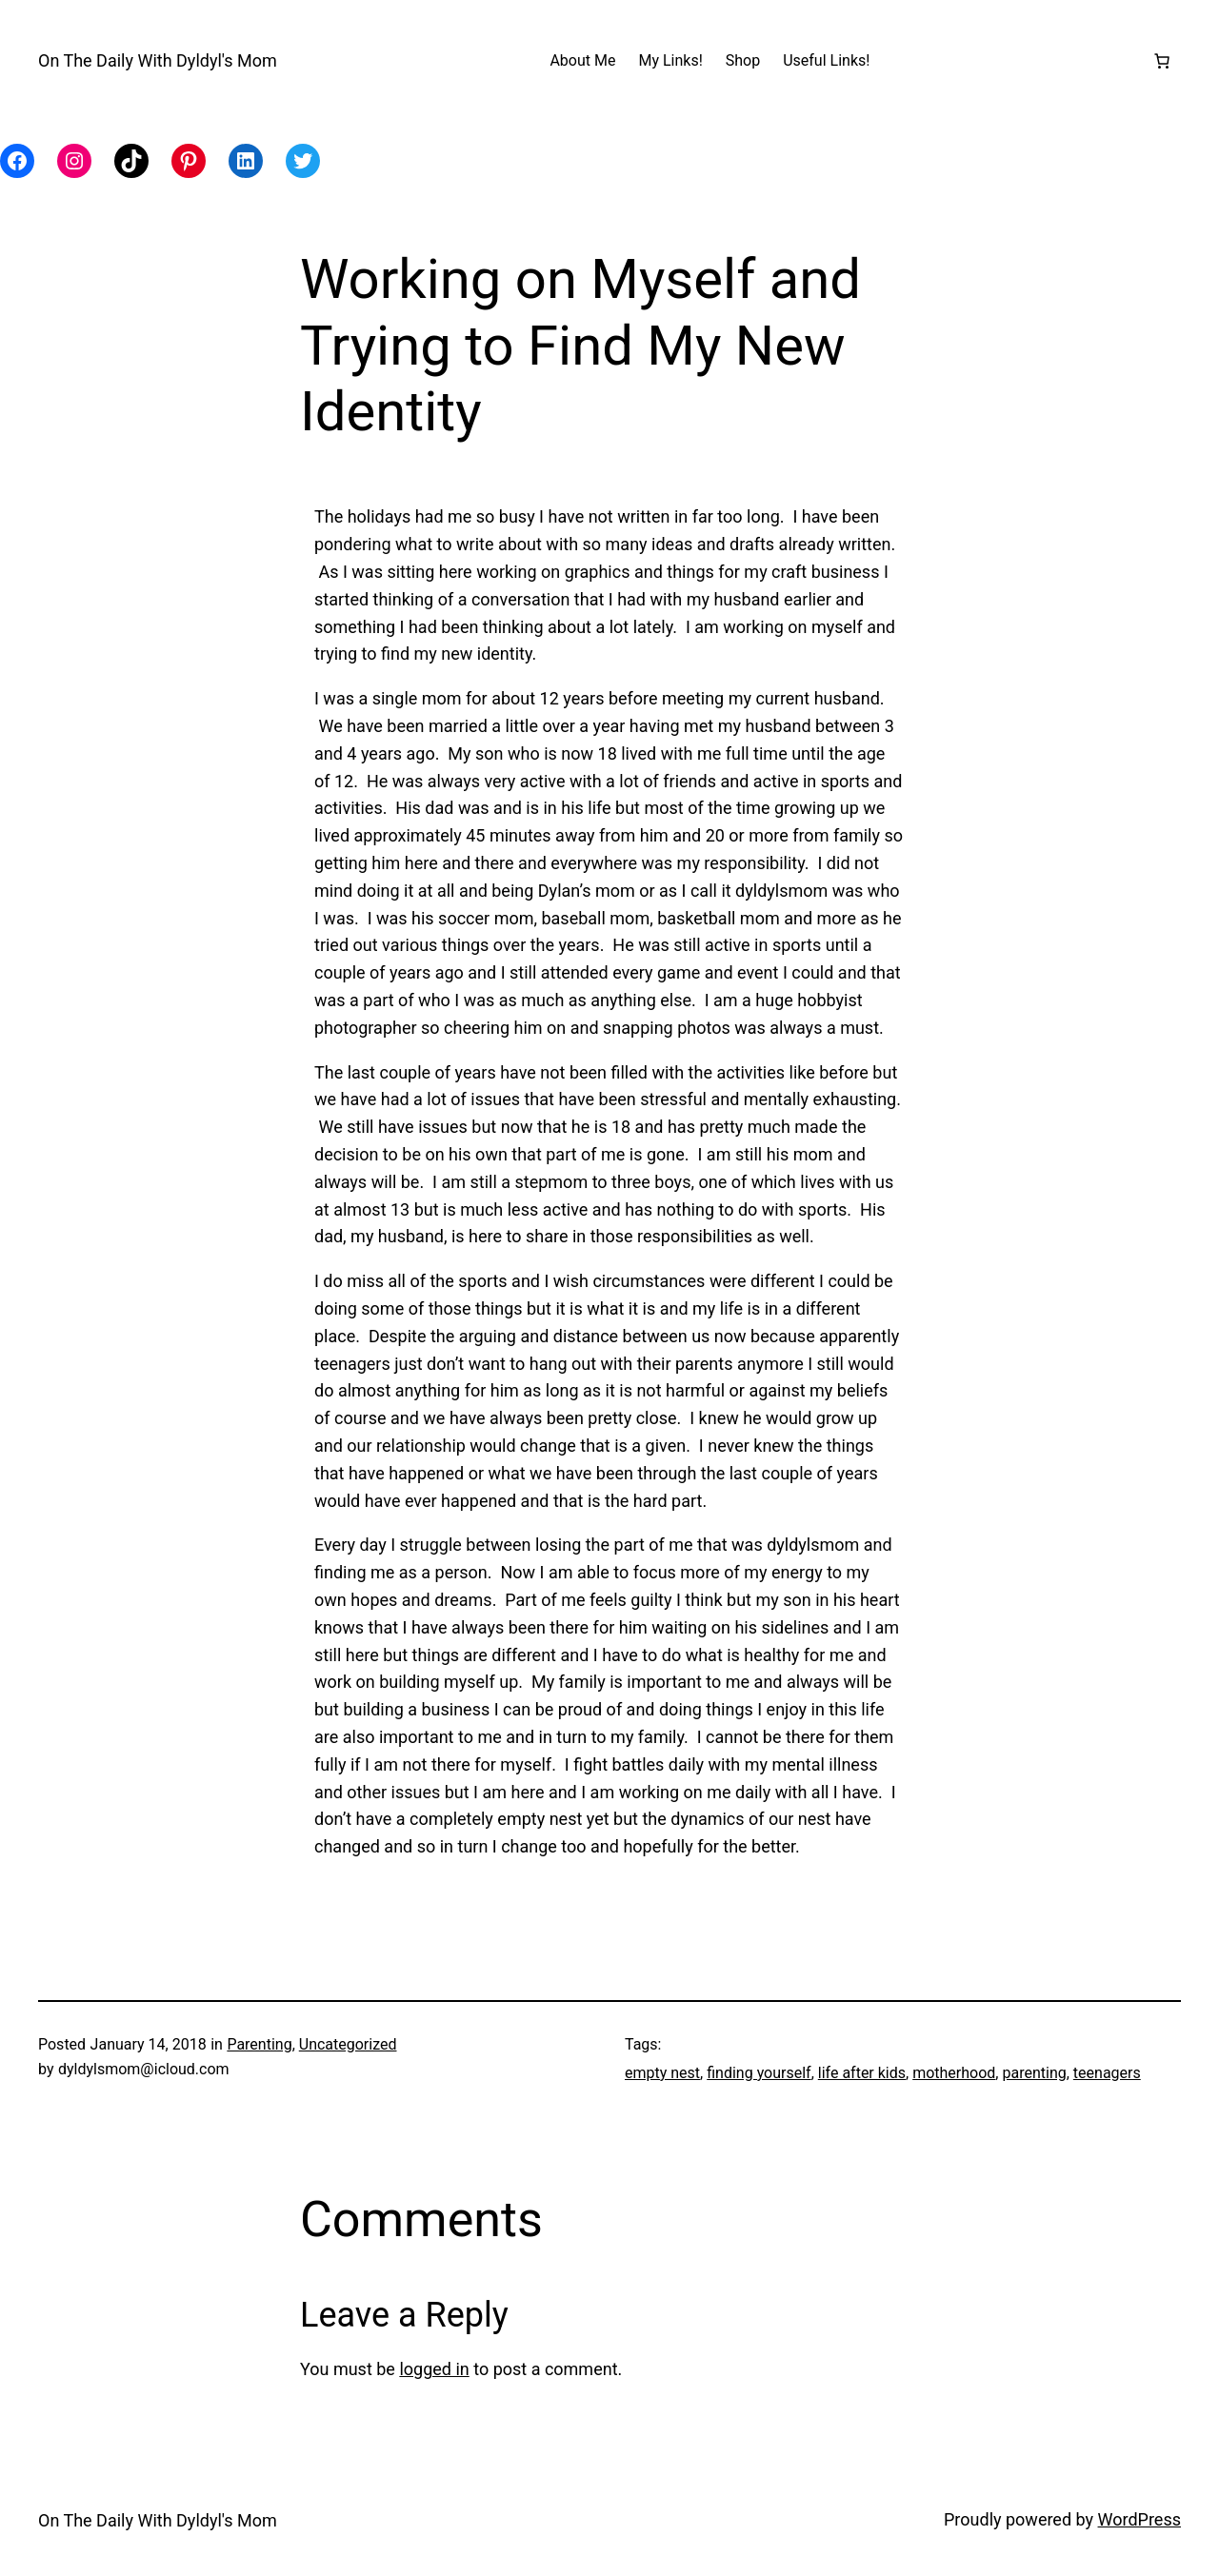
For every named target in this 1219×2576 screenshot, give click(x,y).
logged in (434, 2369)
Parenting (259, 2044)
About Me (582, 60)
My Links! (670, 60)
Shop (743, 60)
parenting (1034, 2073)
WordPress (1139, 2519)
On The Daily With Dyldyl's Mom (157, 60)
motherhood (953, 2073)
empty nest (662, 2073)
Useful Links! (826, 60)
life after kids (862, 2073)
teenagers (1107, 2073)
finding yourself (758, 2073)
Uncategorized (348, 2044)
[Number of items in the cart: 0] (1162, 61)
